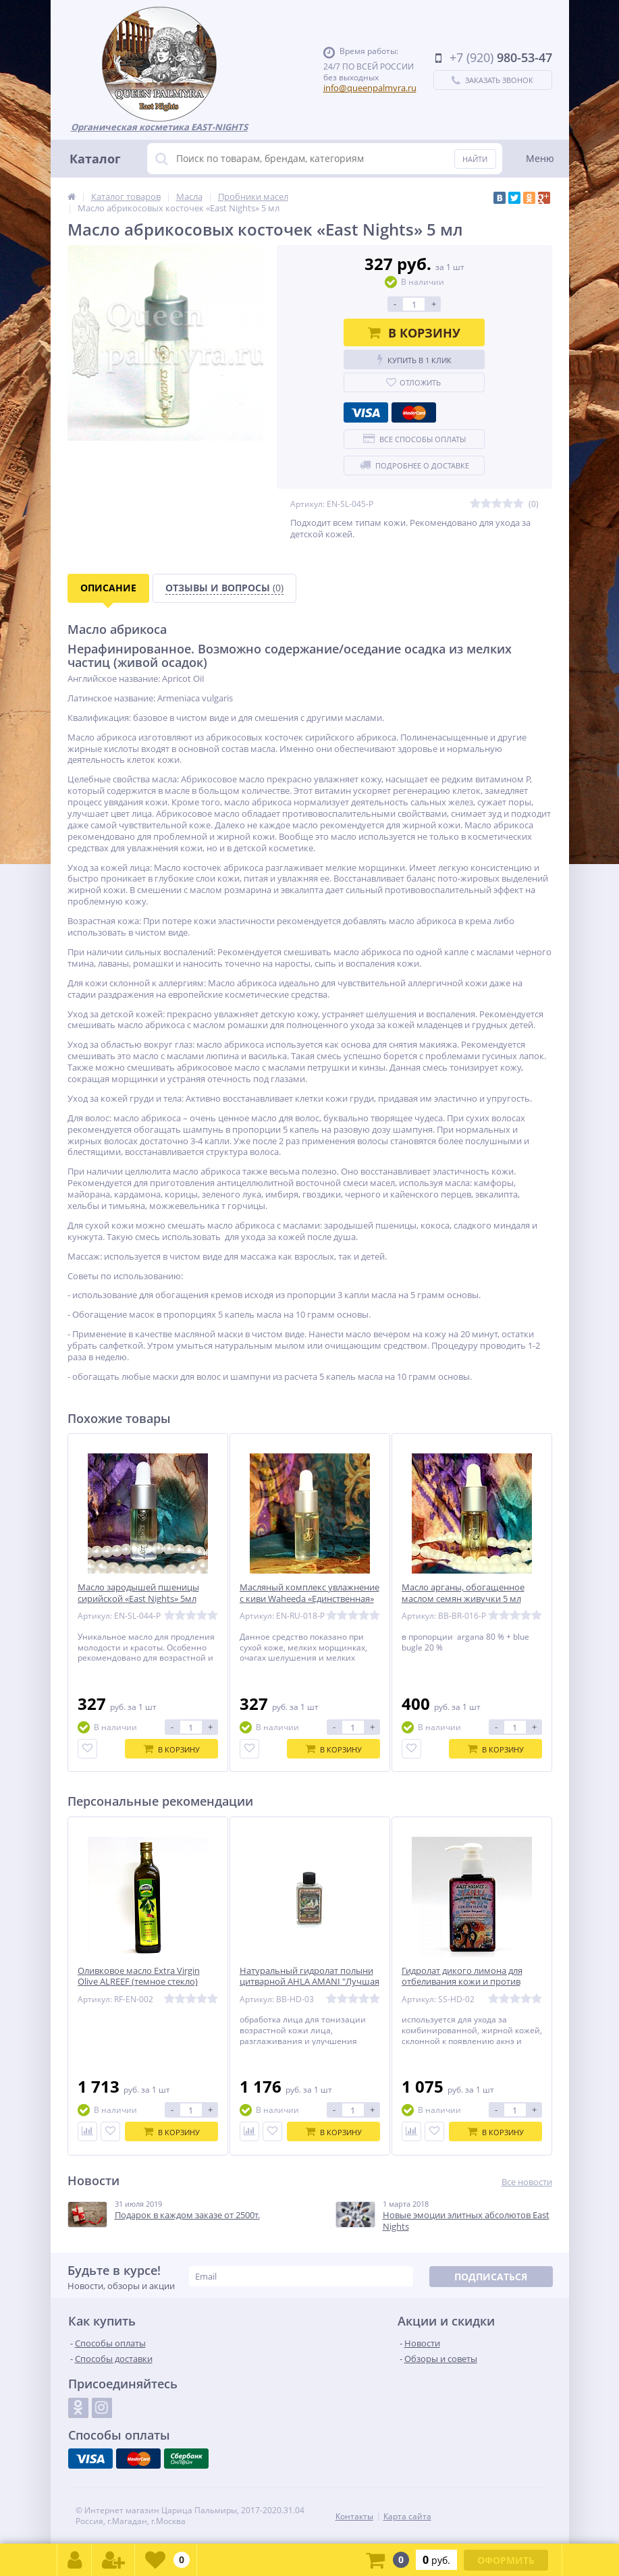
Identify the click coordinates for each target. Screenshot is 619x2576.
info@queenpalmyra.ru (369, 88)
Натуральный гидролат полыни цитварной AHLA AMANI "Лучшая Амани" (309, 1982)
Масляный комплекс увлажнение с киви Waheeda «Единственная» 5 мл (309, 1599)
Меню (540, 158)
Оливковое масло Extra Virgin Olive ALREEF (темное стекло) (139, 1976)
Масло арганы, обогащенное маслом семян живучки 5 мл (463, 1593)
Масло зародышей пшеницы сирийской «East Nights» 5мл (138, 1593)
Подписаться (490, 2276)
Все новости (527, 2182)
